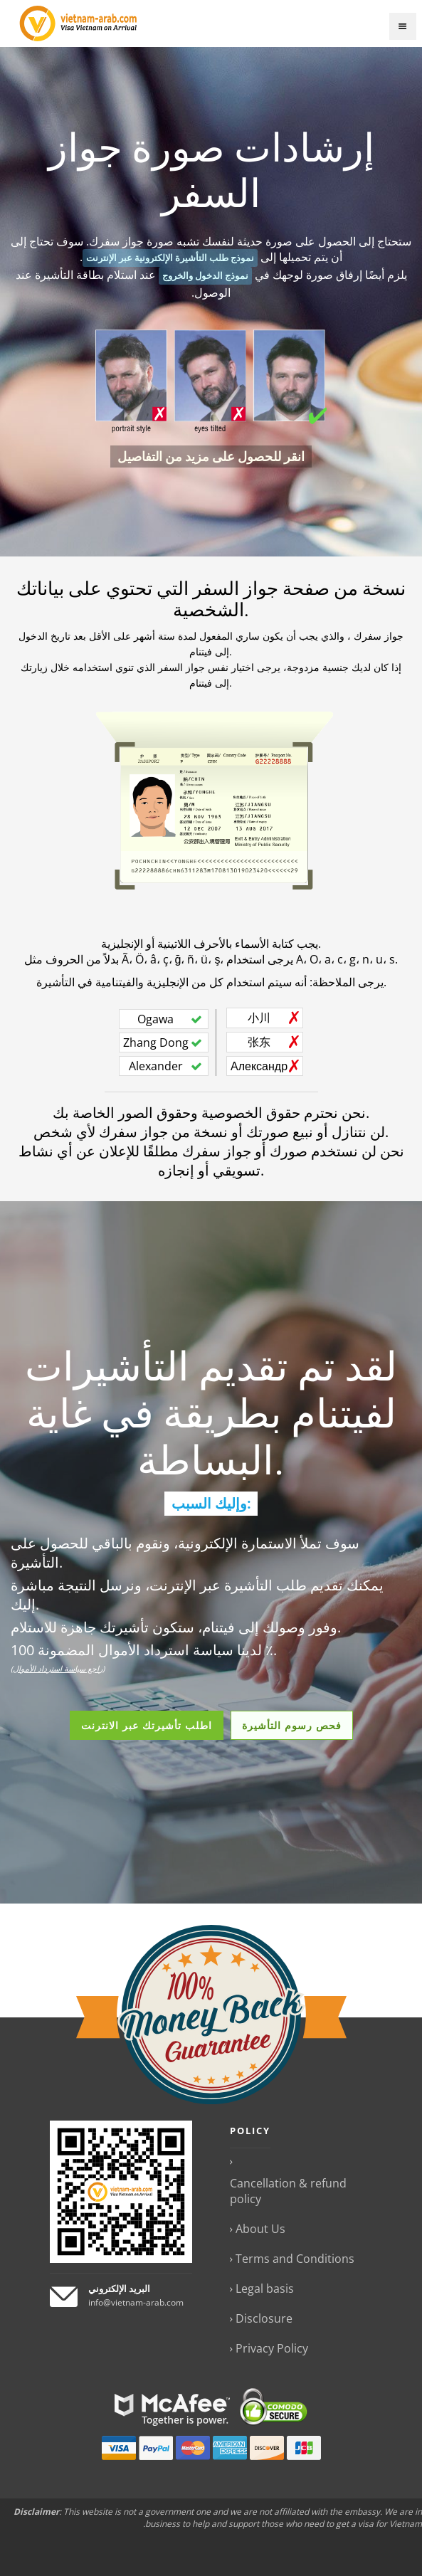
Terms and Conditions (295, 2258)
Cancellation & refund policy (288, 2191)
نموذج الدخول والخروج (205, 275)
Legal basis (265, 2288)
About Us (260, 2229)
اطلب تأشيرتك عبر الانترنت (146, 1725)
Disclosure (264, 2318)
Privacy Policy (272, 2348)
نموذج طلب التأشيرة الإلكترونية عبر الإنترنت (170, 258)
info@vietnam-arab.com (136, 2302)
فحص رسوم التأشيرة (292, 1725)
